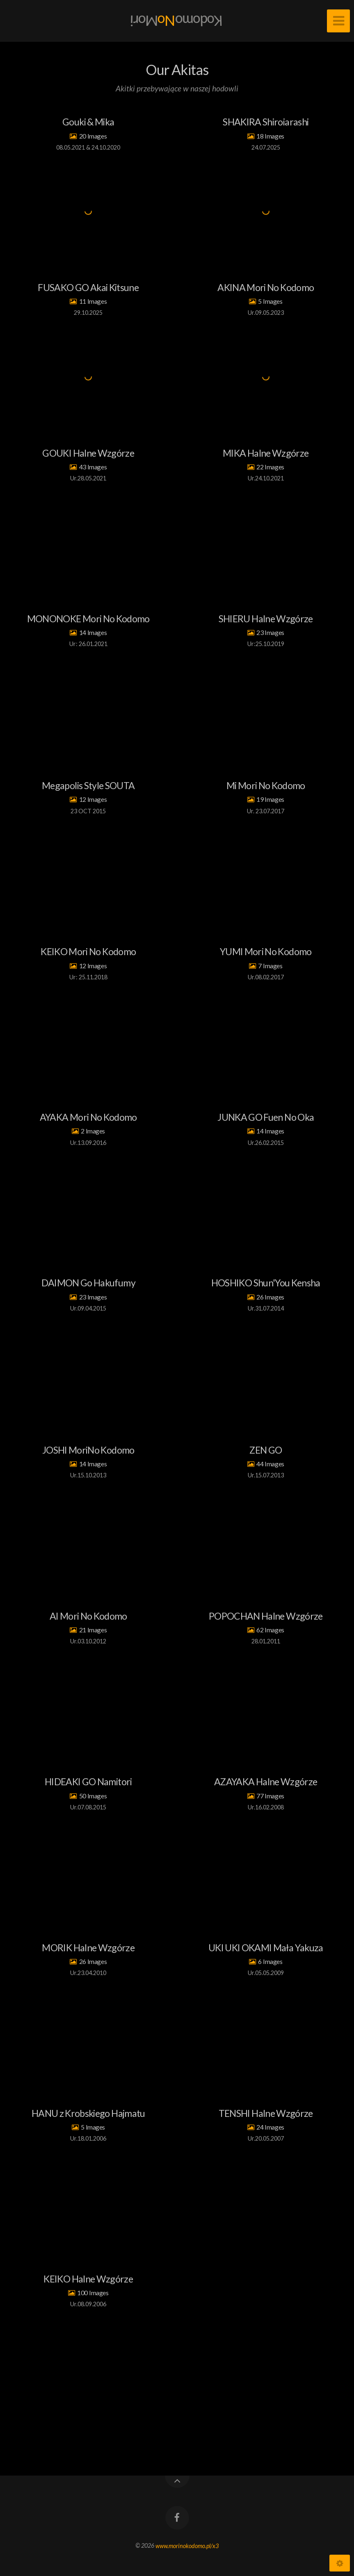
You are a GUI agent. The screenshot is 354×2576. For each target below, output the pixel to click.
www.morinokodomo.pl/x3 (187, 2545)
